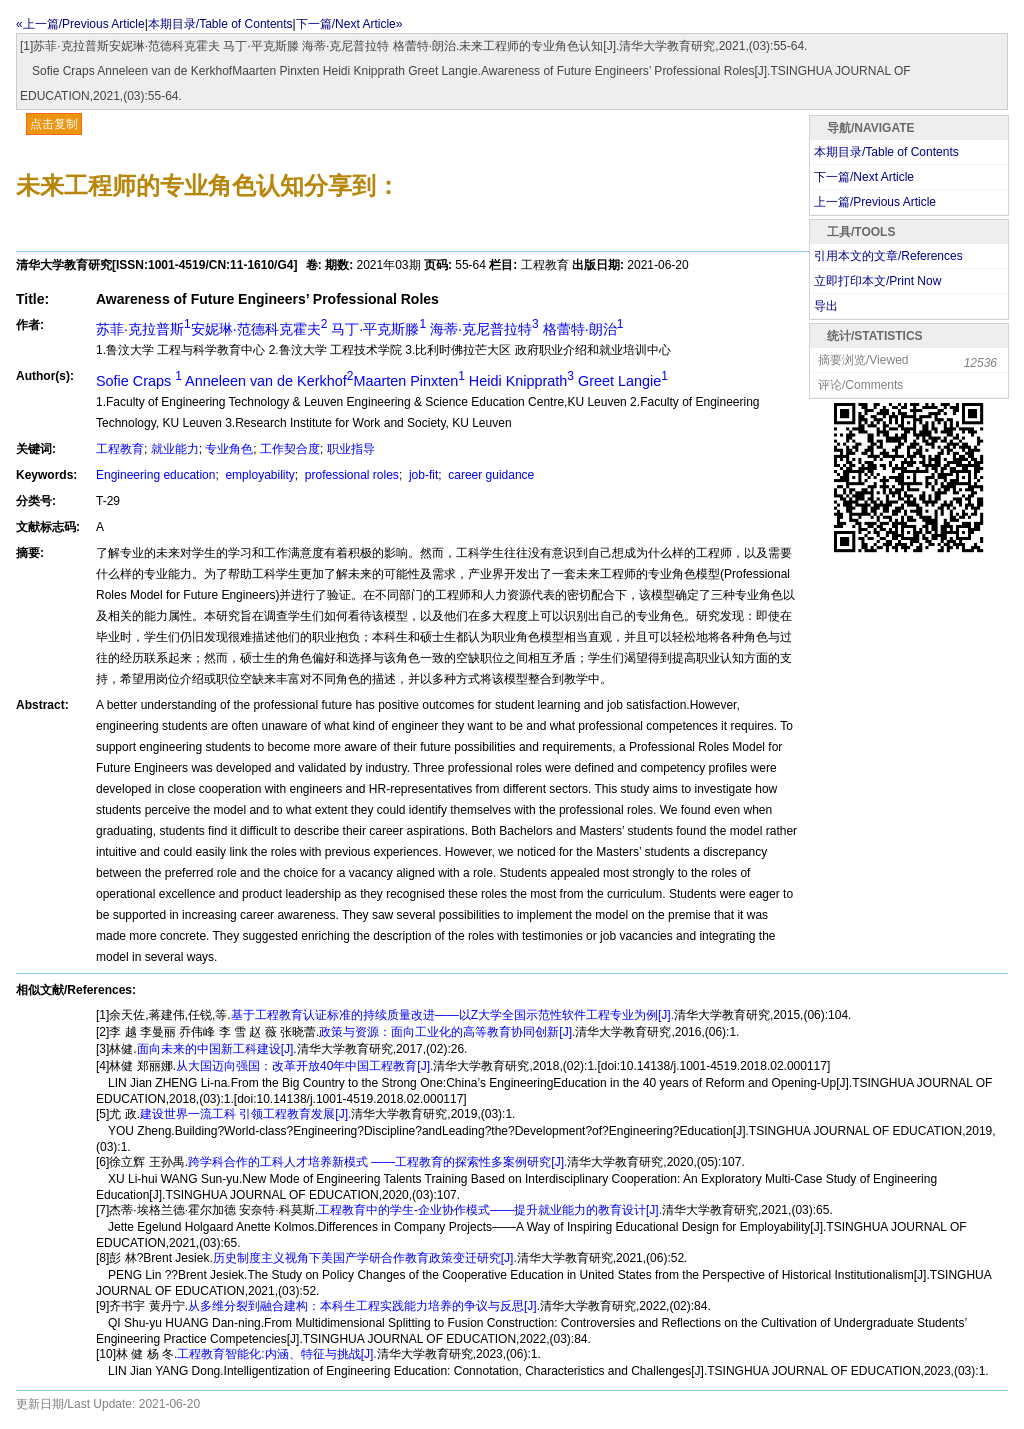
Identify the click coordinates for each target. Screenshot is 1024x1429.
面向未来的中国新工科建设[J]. (217, 1049)
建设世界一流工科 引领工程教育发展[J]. (245, 1114)
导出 (826, 306)
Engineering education (155, 475)
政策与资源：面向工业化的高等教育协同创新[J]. (447, 1032)
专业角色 (229, 449)
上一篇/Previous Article (875, 202)
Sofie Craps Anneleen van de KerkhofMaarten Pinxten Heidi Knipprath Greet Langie (382, 381)
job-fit (422, 475)
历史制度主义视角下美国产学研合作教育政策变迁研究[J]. (365, 1258)
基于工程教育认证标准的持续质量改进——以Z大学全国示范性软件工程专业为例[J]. (452, 1015)
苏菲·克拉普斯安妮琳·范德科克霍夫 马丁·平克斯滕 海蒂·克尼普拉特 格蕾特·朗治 (359, 329)
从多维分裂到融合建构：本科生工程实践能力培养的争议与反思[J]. (364, 1306)
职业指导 (351, 449)
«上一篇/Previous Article (80, 24)
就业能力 (175, 449)
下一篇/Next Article (864, 177)
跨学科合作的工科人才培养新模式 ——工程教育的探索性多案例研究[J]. (377, 1162)
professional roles (349, 475)
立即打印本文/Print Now (877, 281)
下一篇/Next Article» (349, 24)
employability (258, 475)
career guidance (489, 475)
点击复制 (54, 124)
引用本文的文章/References (888, 256)
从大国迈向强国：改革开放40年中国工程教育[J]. (304, 1066)
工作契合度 (290, 449)
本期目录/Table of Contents (220, 24)
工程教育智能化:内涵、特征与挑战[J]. (276, 1354)
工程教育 (120, 449)
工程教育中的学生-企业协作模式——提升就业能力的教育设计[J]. (490, 1210)
